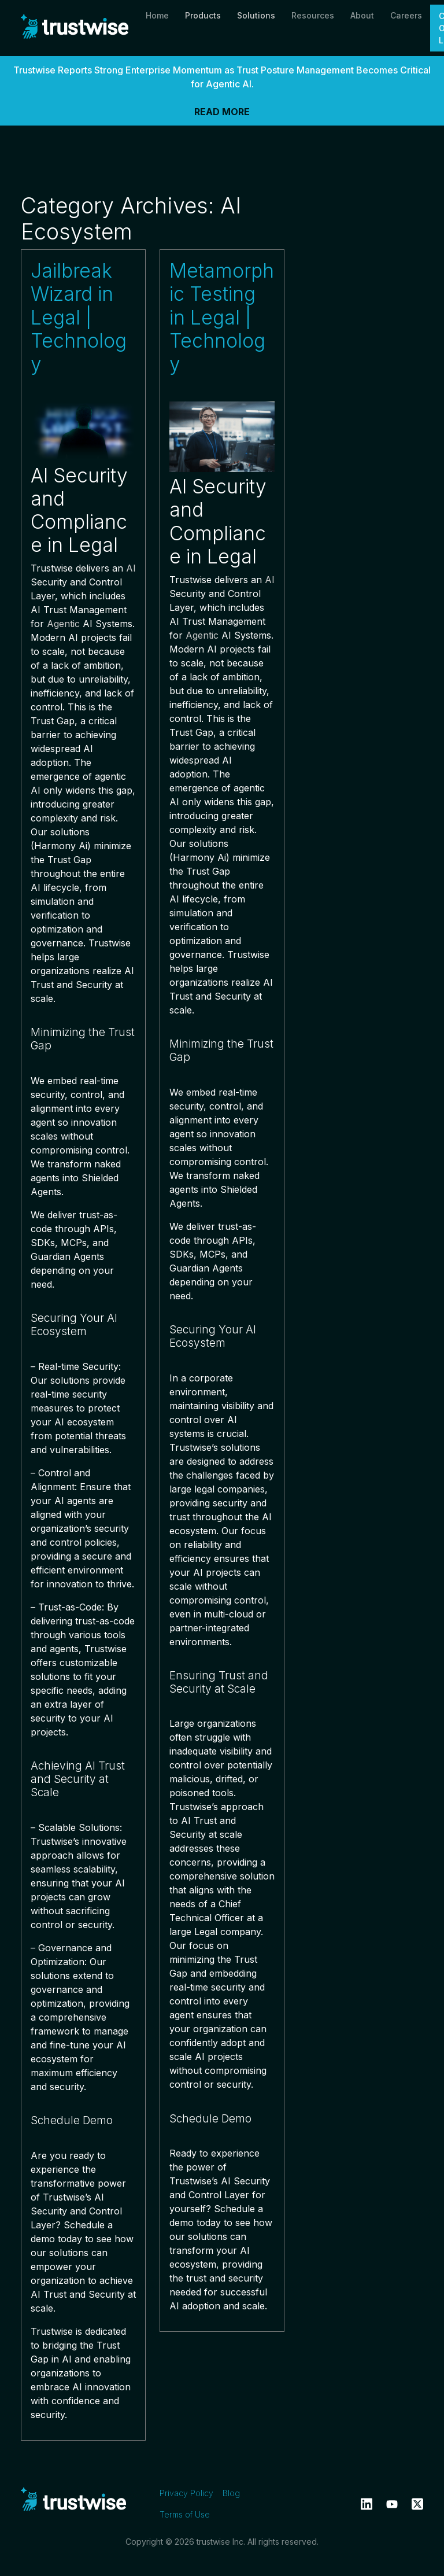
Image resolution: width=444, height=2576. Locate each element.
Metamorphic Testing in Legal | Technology (221, 317)
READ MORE (222, 111)
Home (157, 15)
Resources (312, 15)
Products (203, 15)
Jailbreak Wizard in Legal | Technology (79, 317)
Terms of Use (185, 2514)
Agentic (63, 623)
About (362, 15)
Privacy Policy (186, 2493)
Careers (406, 15)
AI (131, 568)
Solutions (256, 15)
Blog (231, 2493)
